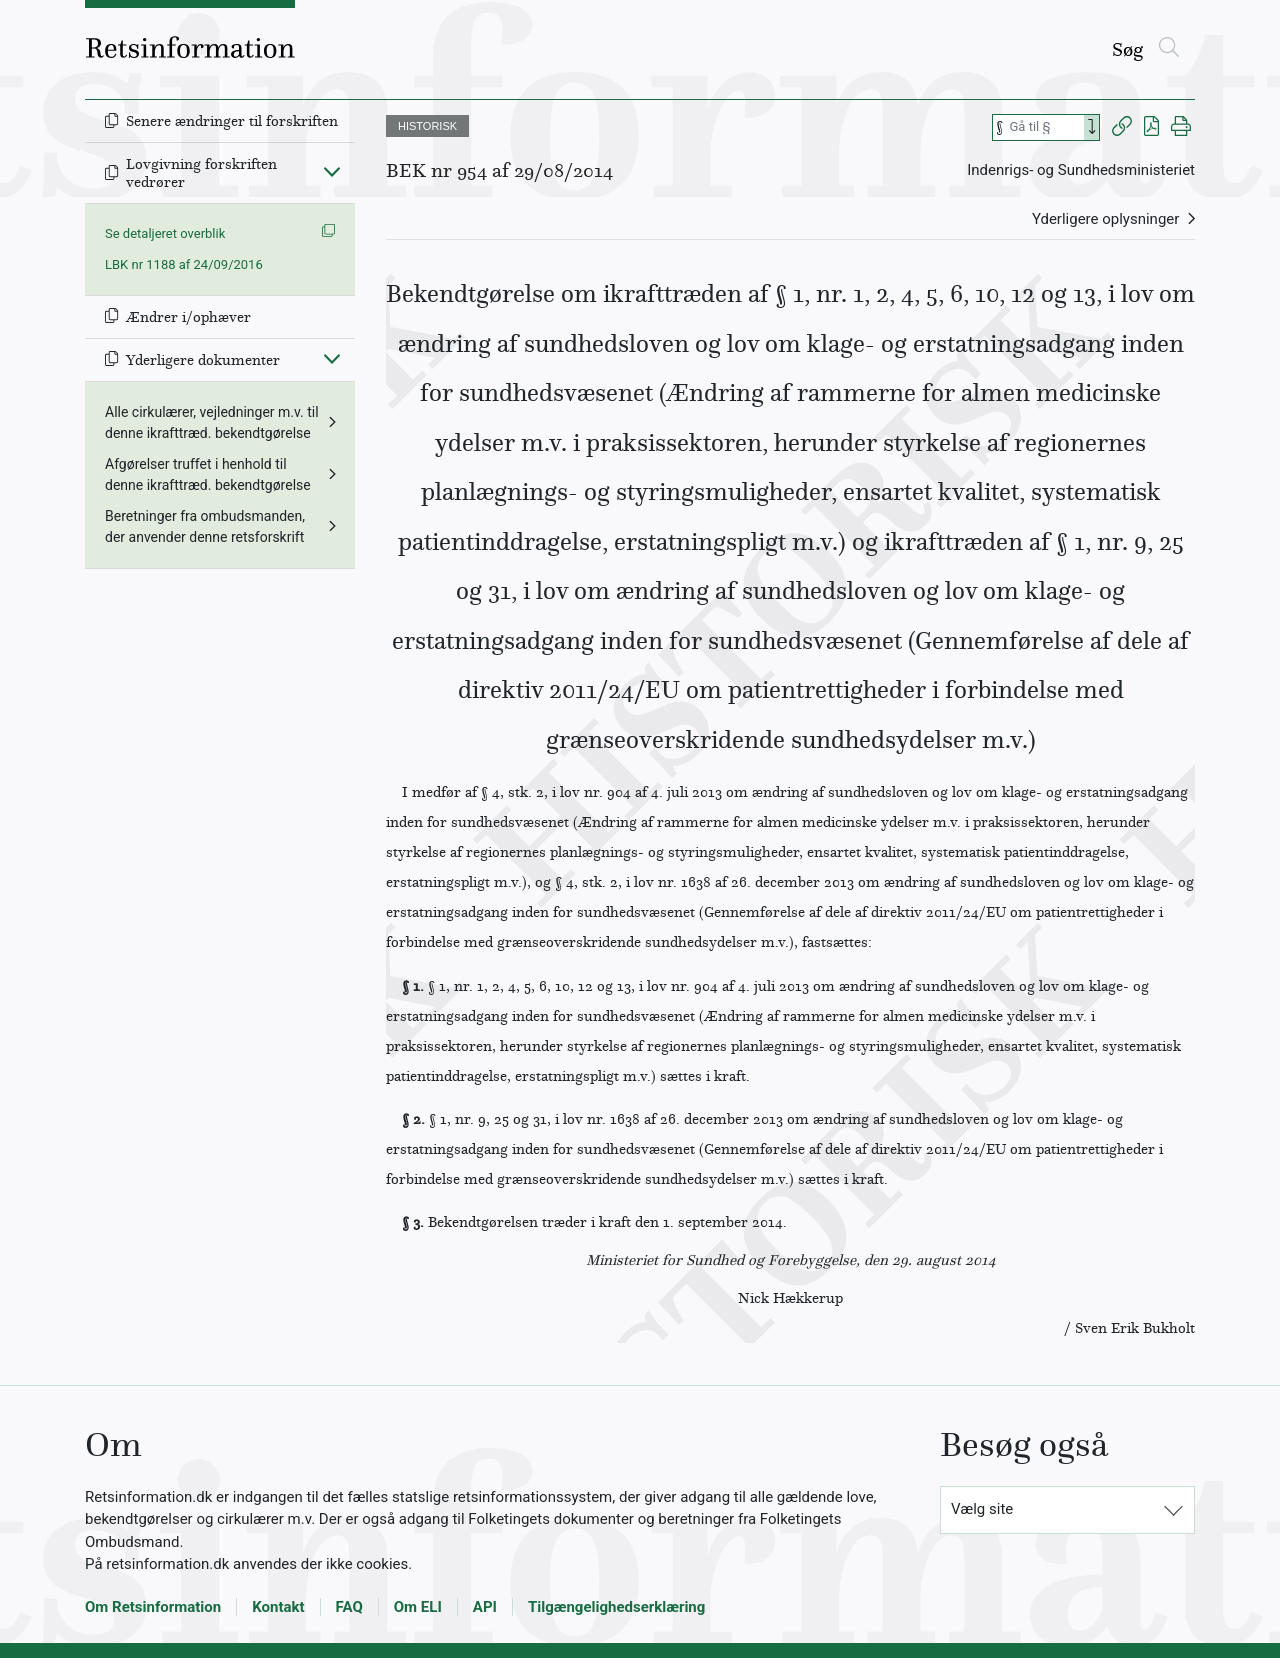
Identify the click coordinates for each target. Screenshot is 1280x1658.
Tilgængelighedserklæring (616, 1607)
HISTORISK (427, 126)
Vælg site (982, 1509)
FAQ (349, 1607)
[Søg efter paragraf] (1045, 127)
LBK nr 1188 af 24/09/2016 (184, 264)
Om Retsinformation (153, 1607)
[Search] (1092, 127)
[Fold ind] (332, 171)
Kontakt (278, 1607)
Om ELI (418, 1607)
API (485, 1607)
